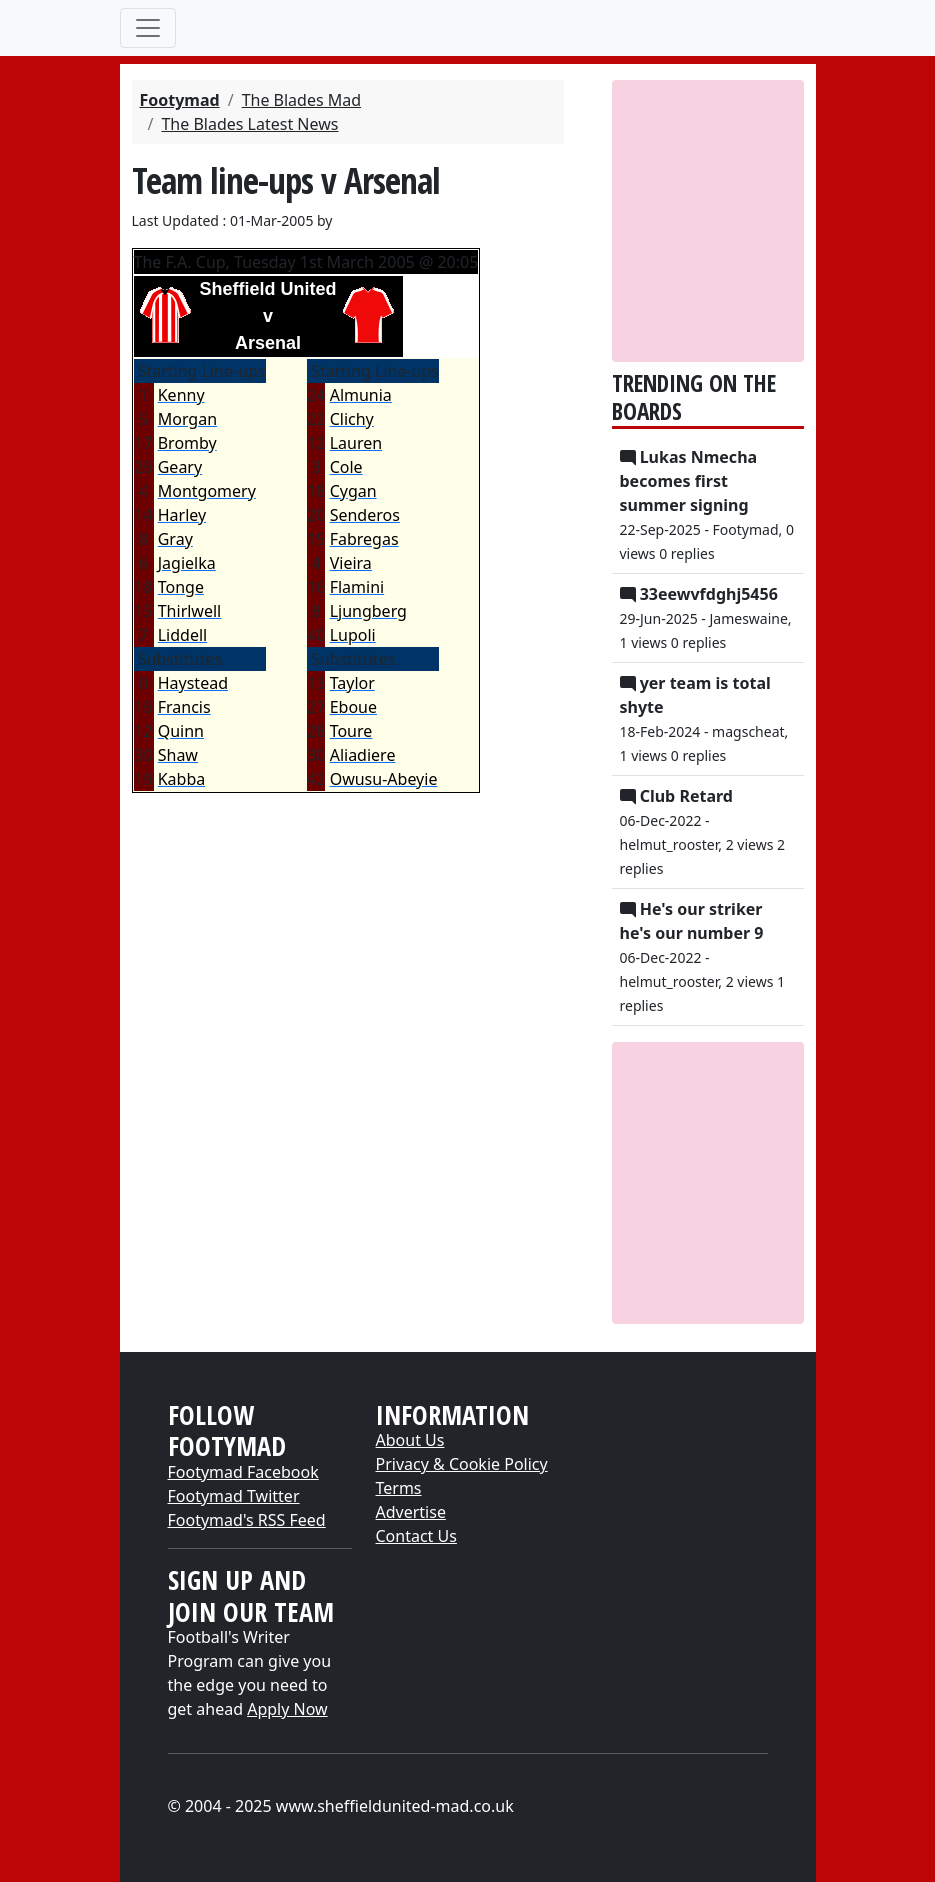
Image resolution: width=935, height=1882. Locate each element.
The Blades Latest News (249, 124)
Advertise (411, 1512)
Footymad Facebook (243, 1472)
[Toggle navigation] (148, 28)
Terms (399, 1488)
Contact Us (416, 1536)
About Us (410, 1440)
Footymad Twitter (234, 1496)
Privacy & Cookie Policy (462, 1464)
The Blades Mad (302, 100)
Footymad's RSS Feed (247, 1520)
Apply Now (287, 1709)
